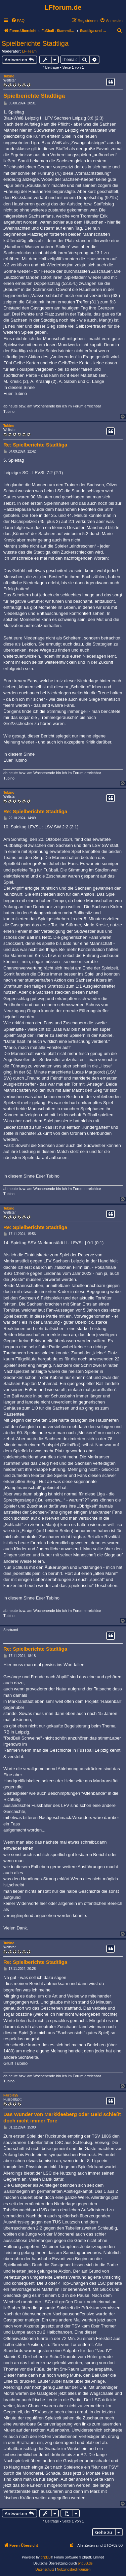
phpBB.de (85, 2563)
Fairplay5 (10, 2095)
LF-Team (29, 51)
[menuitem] (18, 20)
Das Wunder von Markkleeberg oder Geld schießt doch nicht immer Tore (62, 2117)
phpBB (46, 2557)
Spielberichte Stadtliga (35, 43)
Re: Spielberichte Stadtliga (35, 445)
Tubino (8, 76)
